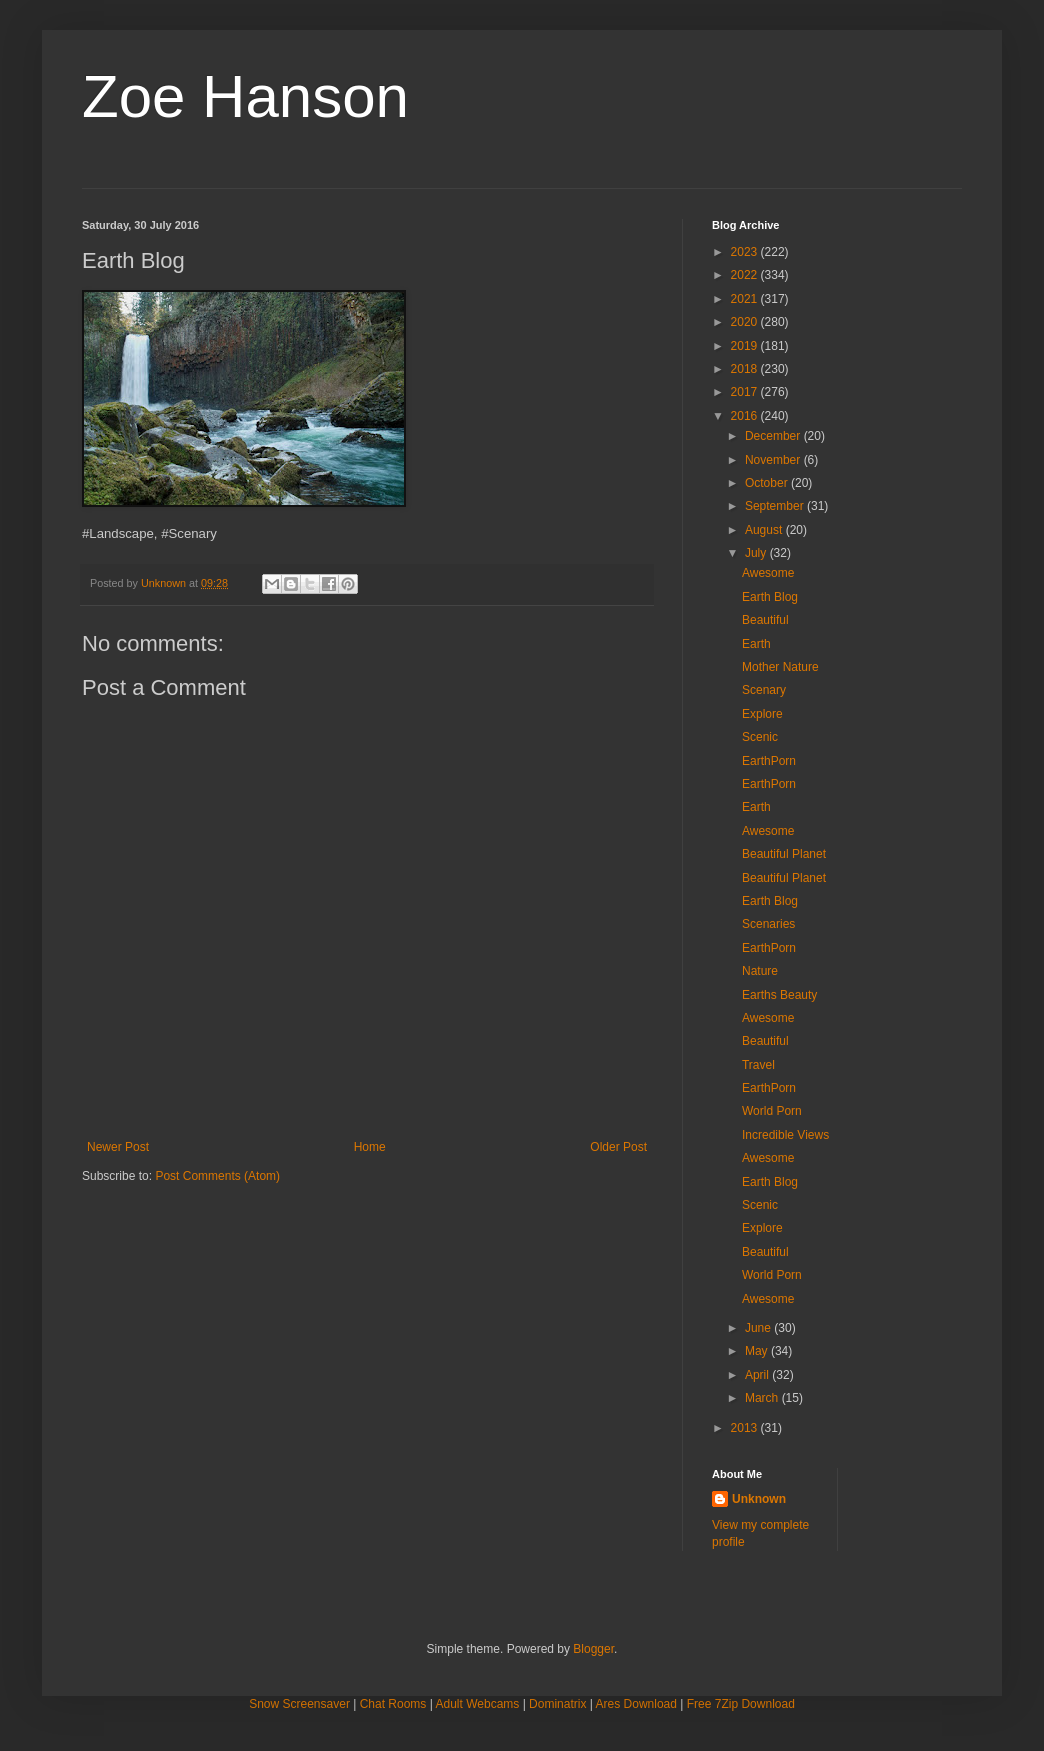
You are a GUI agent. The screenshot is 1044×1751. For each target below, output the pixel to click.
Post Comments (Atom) (217, 1176)
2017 (746, 392)
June (759, 1328)
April (758, 1375)
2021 (746, 299)
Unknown (759, 1499)
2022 (746, 275)
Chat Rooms (393, 1704)
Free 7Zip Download (741, 1704)
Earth (756, 644)
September (776, 506)
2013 (746, 1428)
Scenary (764, 690)
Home (370, 1147)
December (774, 436)
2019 (746, 346)
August (765, 530)
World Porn (772, 1111)
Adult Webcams (478, 1704)
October (768, 483)
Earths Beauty (779, 995)
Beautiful (765, 620)
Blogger (593, 1649)
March (763, 1398)
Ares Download (636, 1704)
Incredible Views (785, 1135)
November (774, 460)
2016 (746, 416)
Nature (760, 971)
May (758, 1351)
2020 (746, 322)
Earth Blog (770, 597)
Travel (758, 1065)
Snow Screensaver (299, 1704)
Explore (762, 714)
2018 (746, 369)
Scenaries (768, 924)
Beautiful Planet (784, 854)
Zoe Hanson (245, 96)
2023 (746, 252)
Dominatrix (557, 1704)
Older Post (618, 1147)
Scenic (760, 737)
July (757, 553)
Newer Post (118, 1147)
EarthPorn (769, 761)
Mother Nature (780, 667)
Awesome (768, 573)
